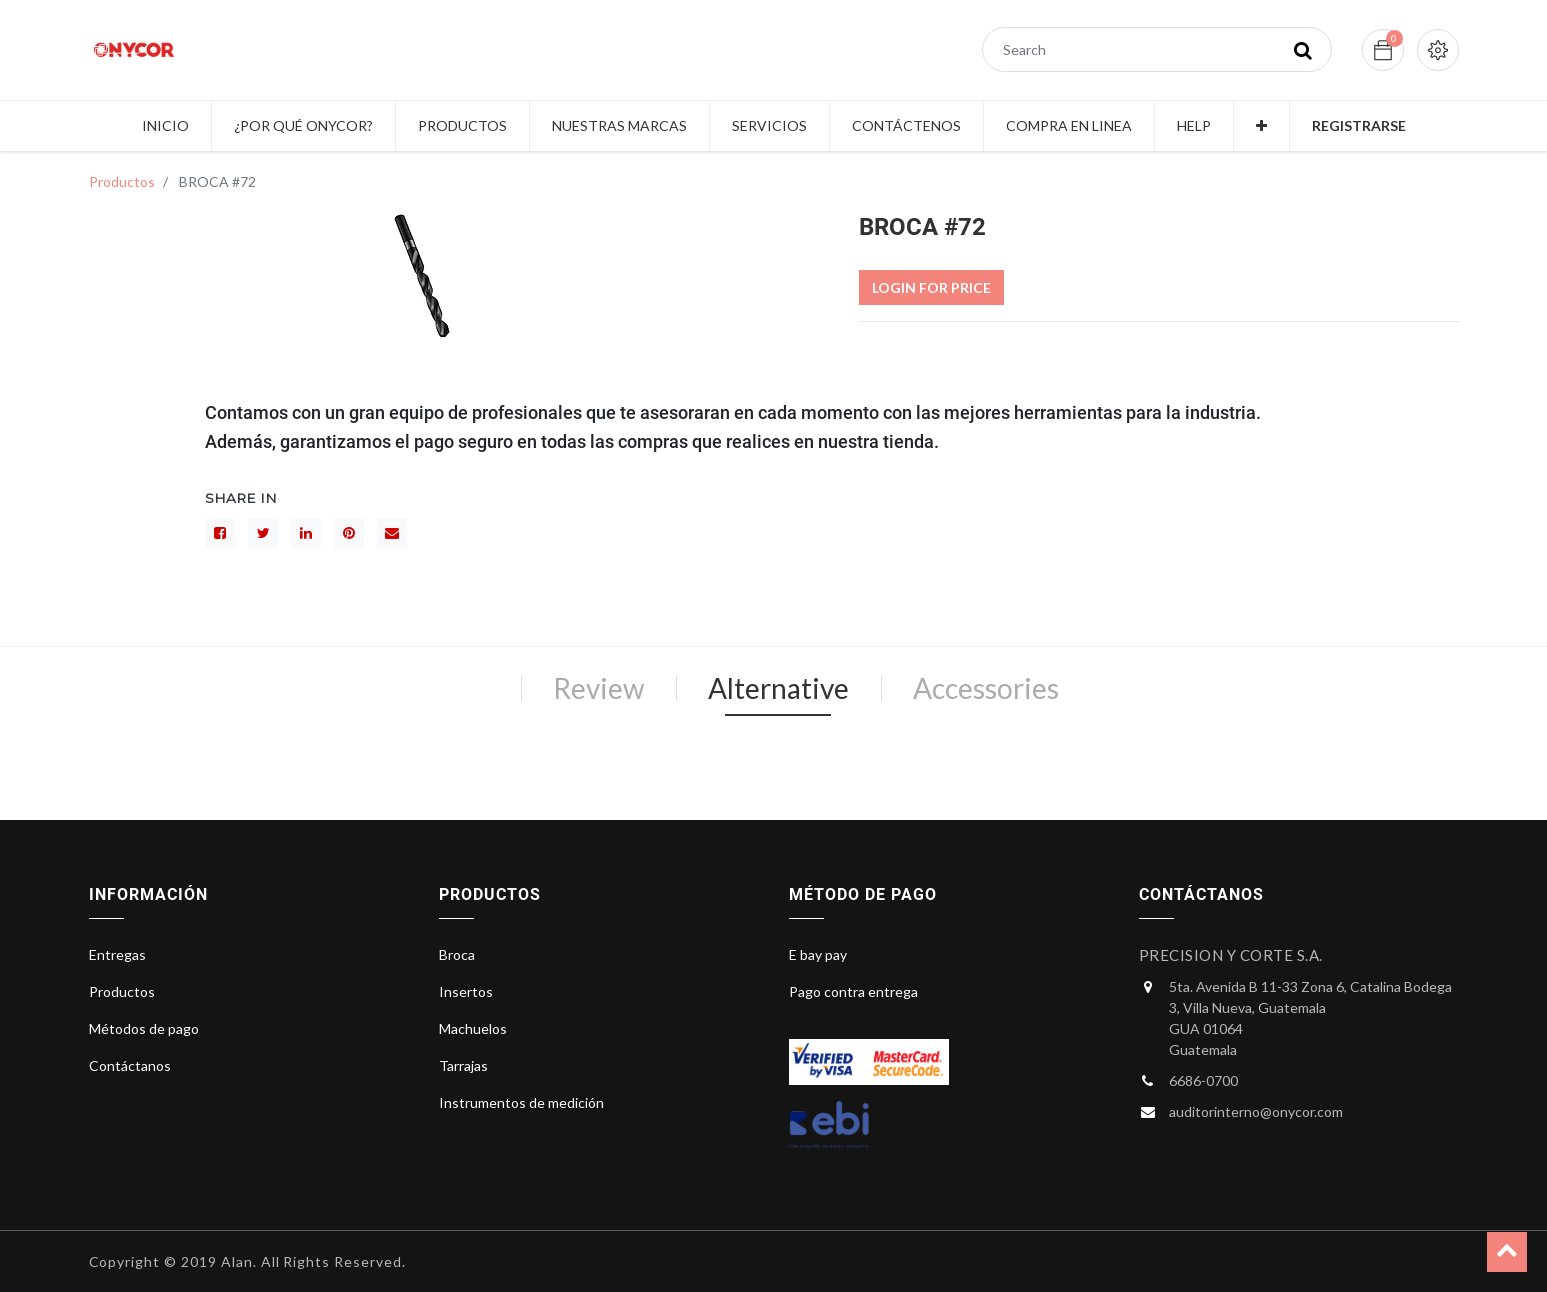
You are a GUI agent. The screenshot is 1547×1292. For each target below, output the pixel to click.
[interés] (349, 533)
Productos (122, 181)
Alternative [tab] (778, 688)
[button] (1261, 126)
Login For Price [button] (931, 287)
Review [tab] (598, 688)
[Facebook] (220, 533)
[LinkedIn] (306, 533)
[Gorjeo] (263, 533)
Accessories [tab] (986, 688)
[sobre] (392, 533)
